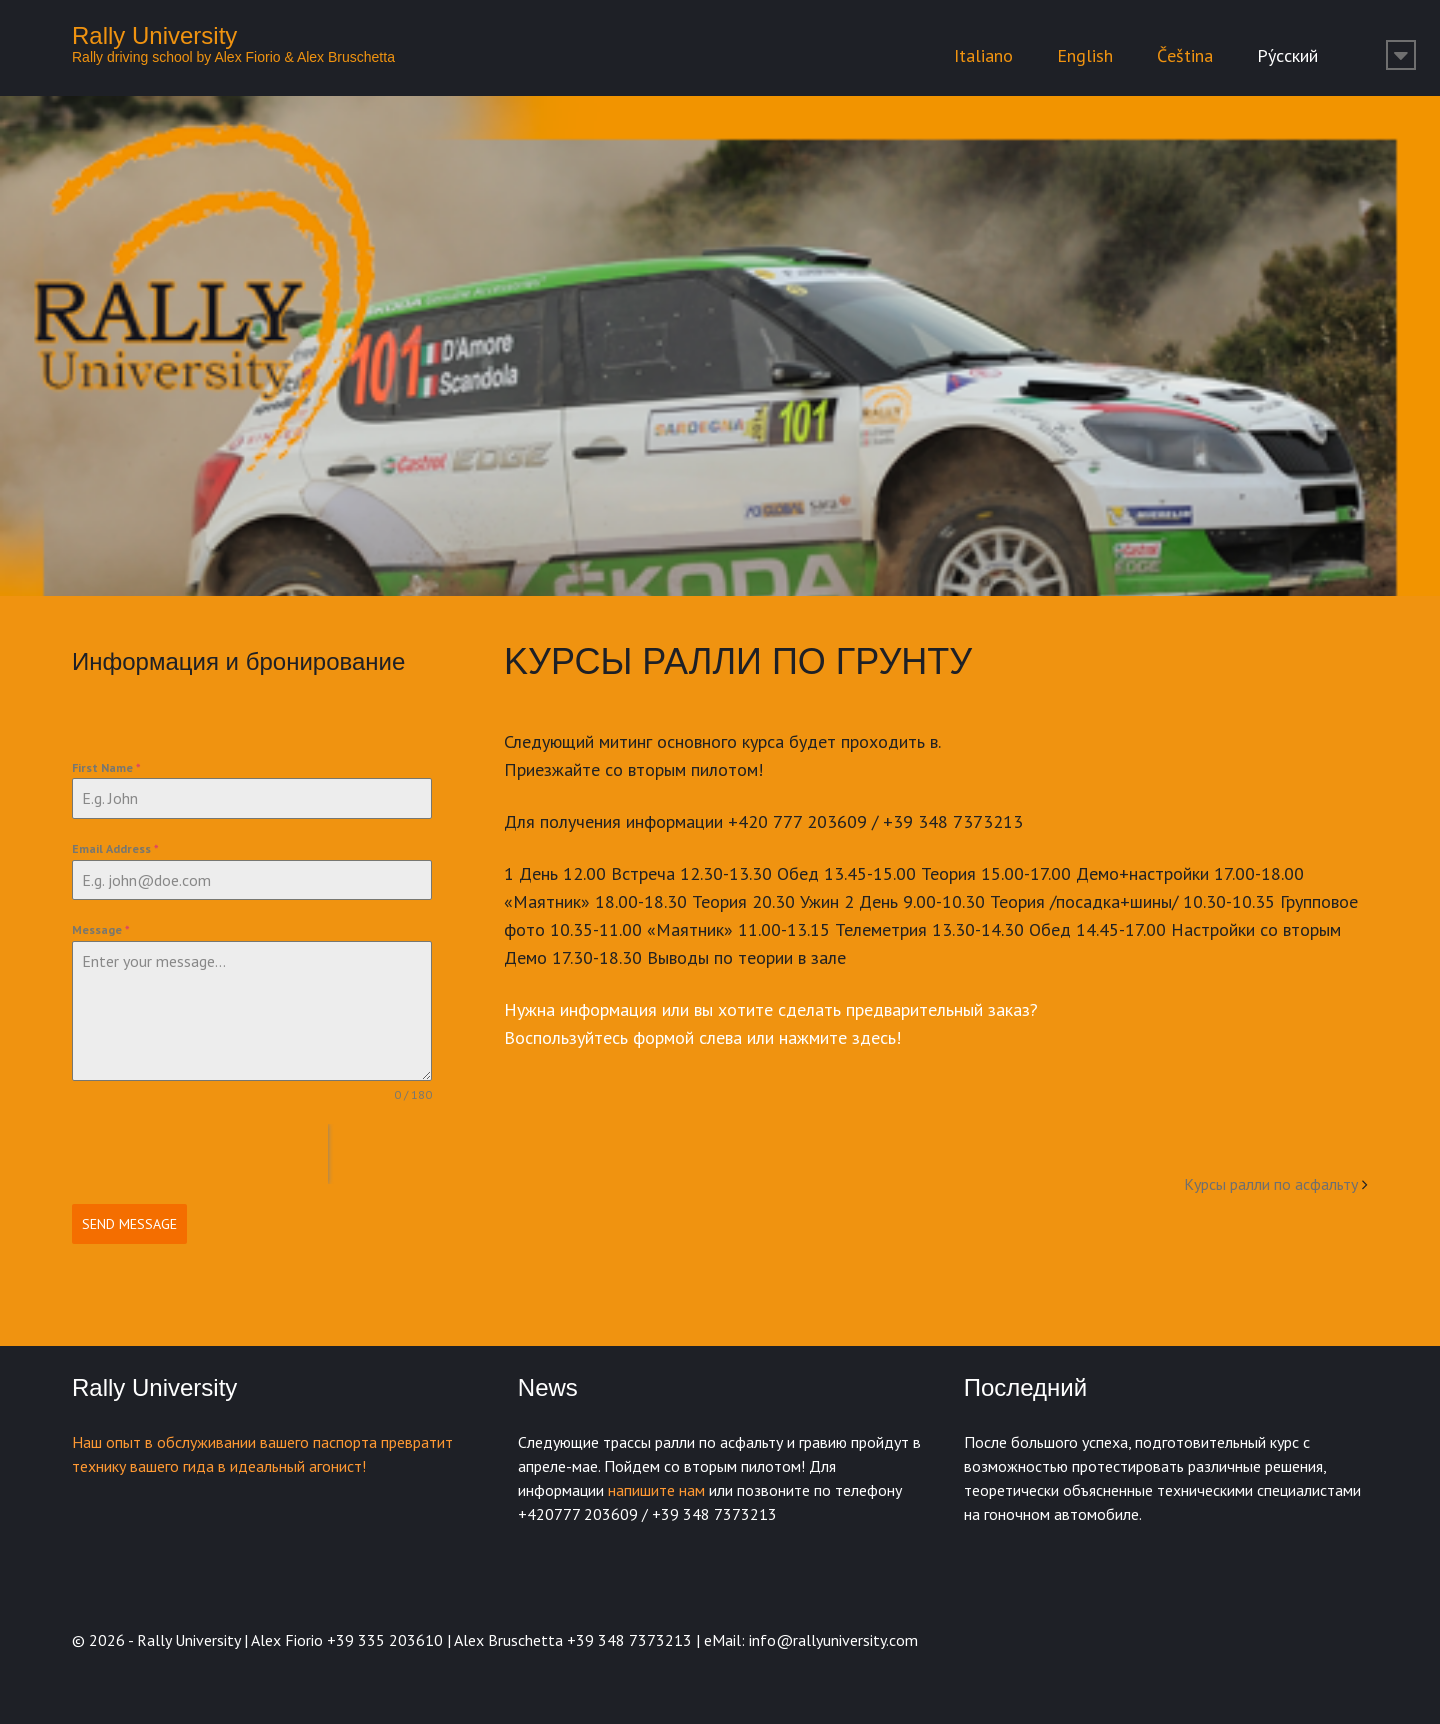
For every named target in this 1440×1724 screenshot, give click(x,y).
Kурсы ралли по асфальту (1271, 1184)
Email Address (115, 848)
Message (101, 929)
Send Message (129, 1224)
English (1085, 55)
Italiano (983, 55)
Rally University (154, 35)
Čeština (1185, 55)
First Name (106, 767)
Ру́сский (1287, 55)
